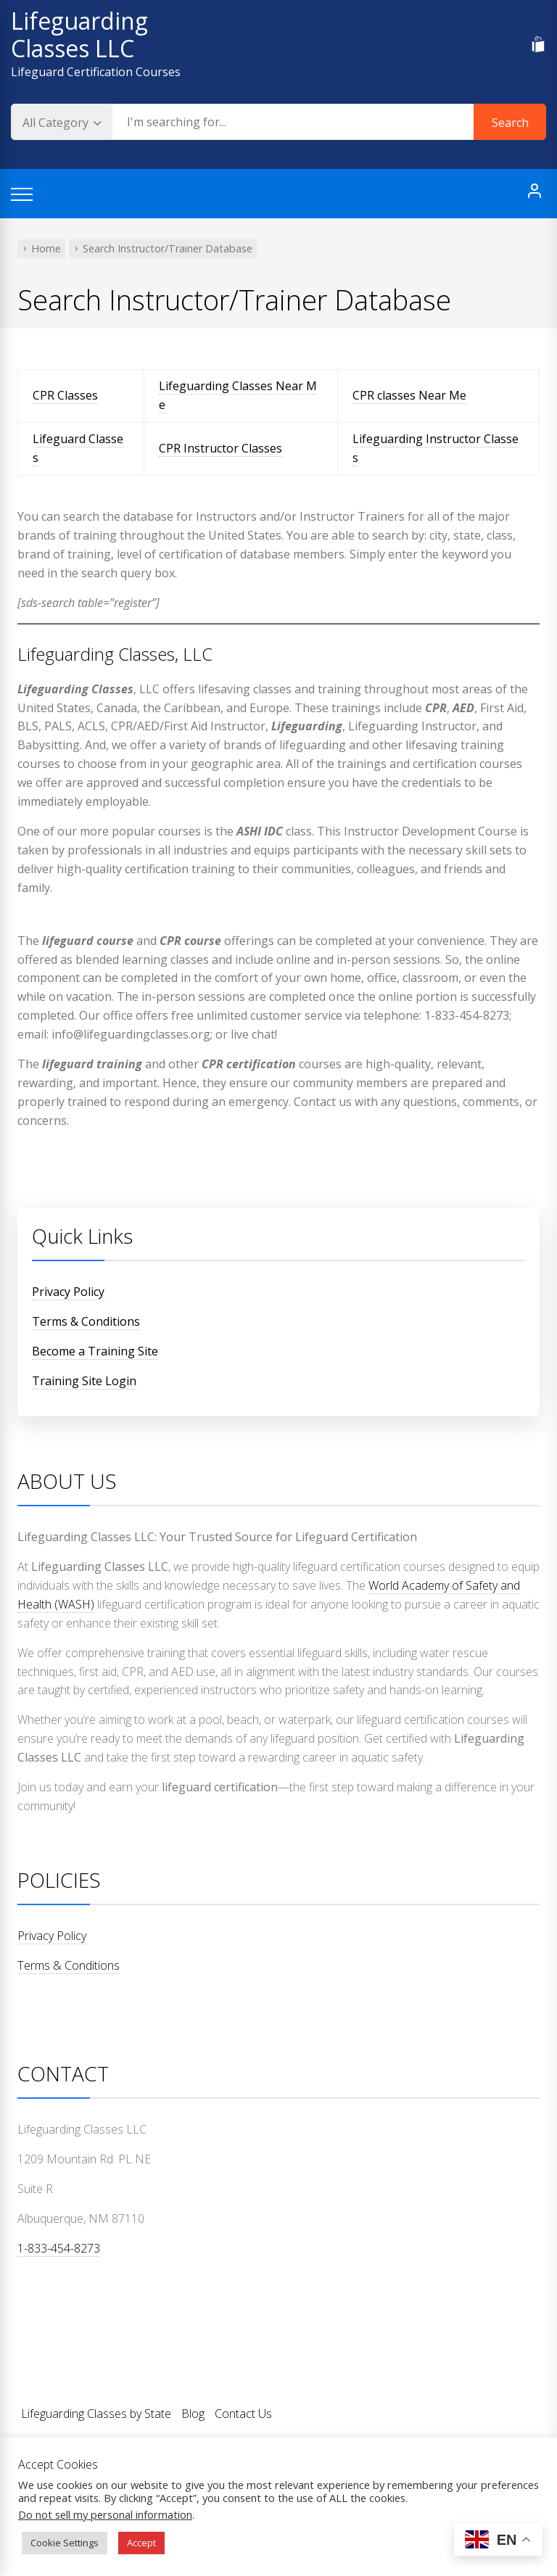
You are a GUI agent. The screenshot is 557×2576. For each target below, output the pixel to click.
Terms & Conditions (86, 1321)
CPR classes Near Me (409, 395)
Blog (193, 2414)
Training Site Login (84, 1381)
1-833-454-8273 (58, 2248)
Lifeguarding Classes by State (96, 2414)
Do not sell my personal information (105, 2514)
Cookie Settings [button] (64, 2542)
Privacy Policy (68, 1292)
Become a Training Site (95, 1351)
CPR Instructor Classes (220, 448)
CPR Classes (65, 395)
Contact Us (243, 2414)
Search (510, 123)
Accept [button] (141, 2542)
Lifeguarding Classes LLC (79, 34)
